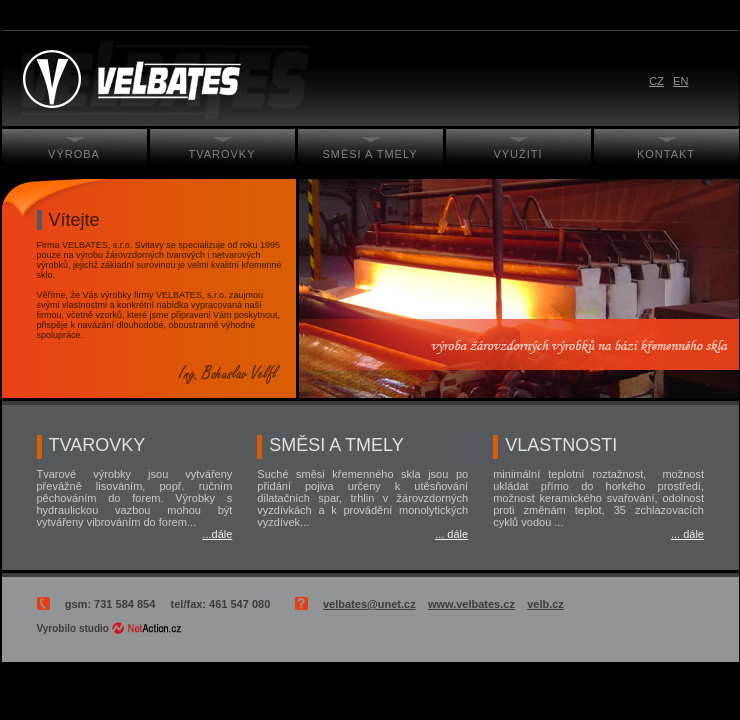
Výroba (74, 154)
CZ (656, 81)
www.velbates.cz (471, 604)
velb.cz (545, 604)
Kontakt (666, 154)
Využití (517, 154)
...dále (217, 534)
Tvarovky (221, 154)
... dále (451, 534)
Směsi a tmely (369, 154)
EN (680, 81)
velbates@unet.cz (369, 604)
